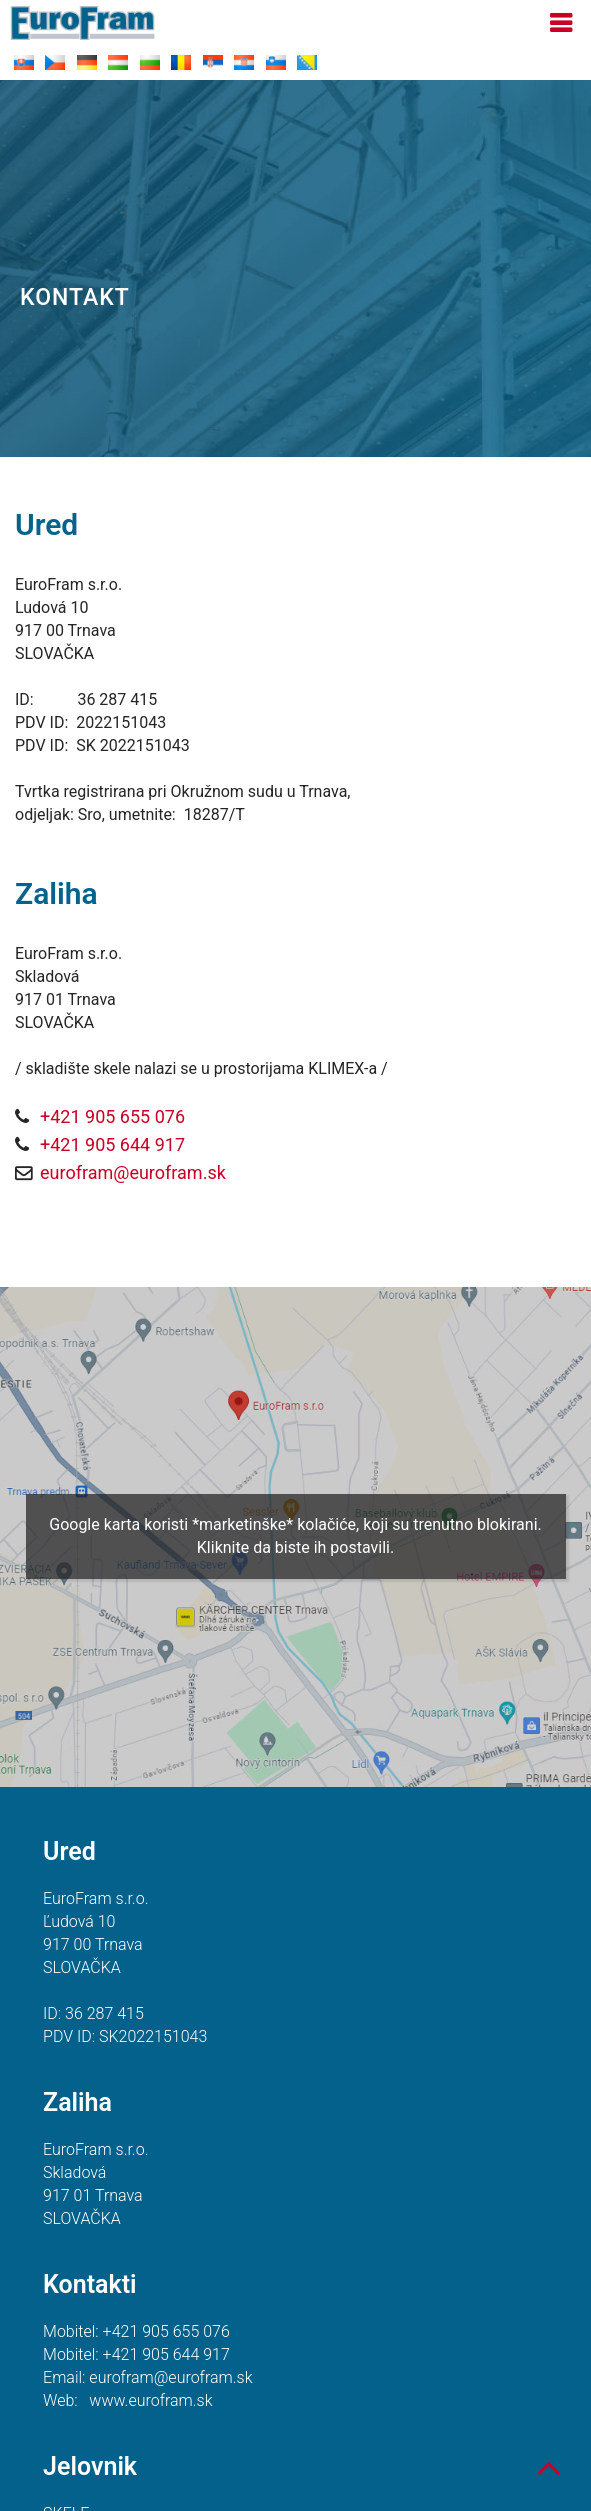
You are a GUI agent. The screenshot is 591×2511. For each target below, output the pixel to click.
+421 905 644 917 (112, 1144)
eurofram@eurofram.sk (133, 1172)
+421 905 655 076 (112, 1116)
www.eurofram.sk (150, 2400)
